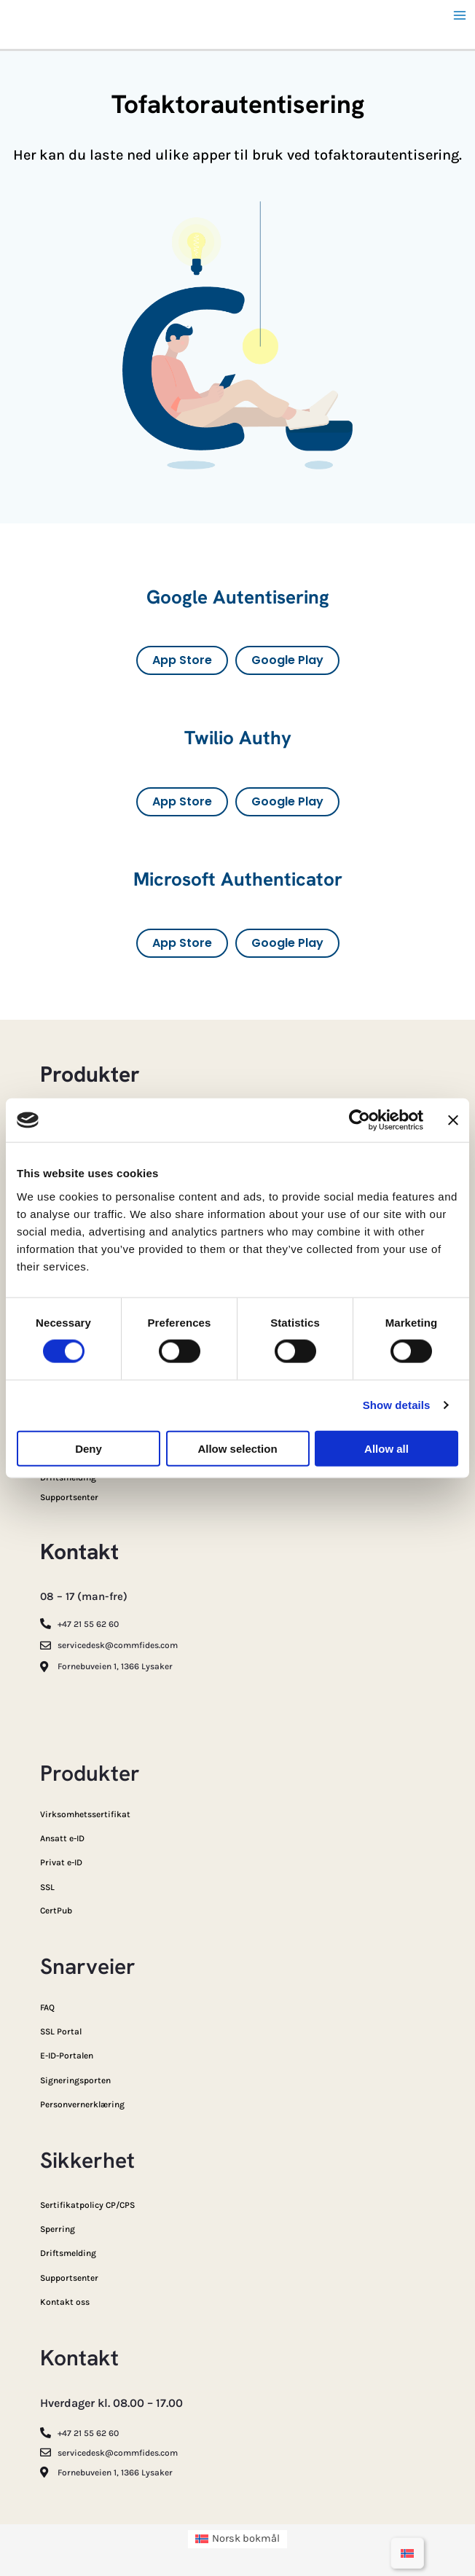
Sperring (57, 2229)
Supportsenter (69, 1497)
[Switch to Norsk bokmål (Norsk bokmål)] (238, 2539)
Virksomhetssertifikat (85, 1814)
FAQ (47, 2007)
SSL (47, 1887)
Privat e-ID (61, 1862)
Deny (88, 1448)
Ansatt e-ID (62, 1838)
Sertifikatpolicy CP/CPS (87, 2205)
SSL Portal (61, 2031)
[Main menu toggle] (459, 15)
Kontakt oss (65, 2302)
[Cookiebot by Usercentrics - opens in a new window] (359, 1120)
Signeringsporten (75, 2080)
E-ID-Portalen (66, 2055)
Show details (397, 1405)
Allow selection (237, 1448)
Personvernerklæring (82, 2104)
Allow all (386, 1448)
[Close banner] (453, 1120)
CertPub (56, 1910)
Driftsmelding (68, 2253)
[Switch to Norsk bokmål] (407, 2553)
